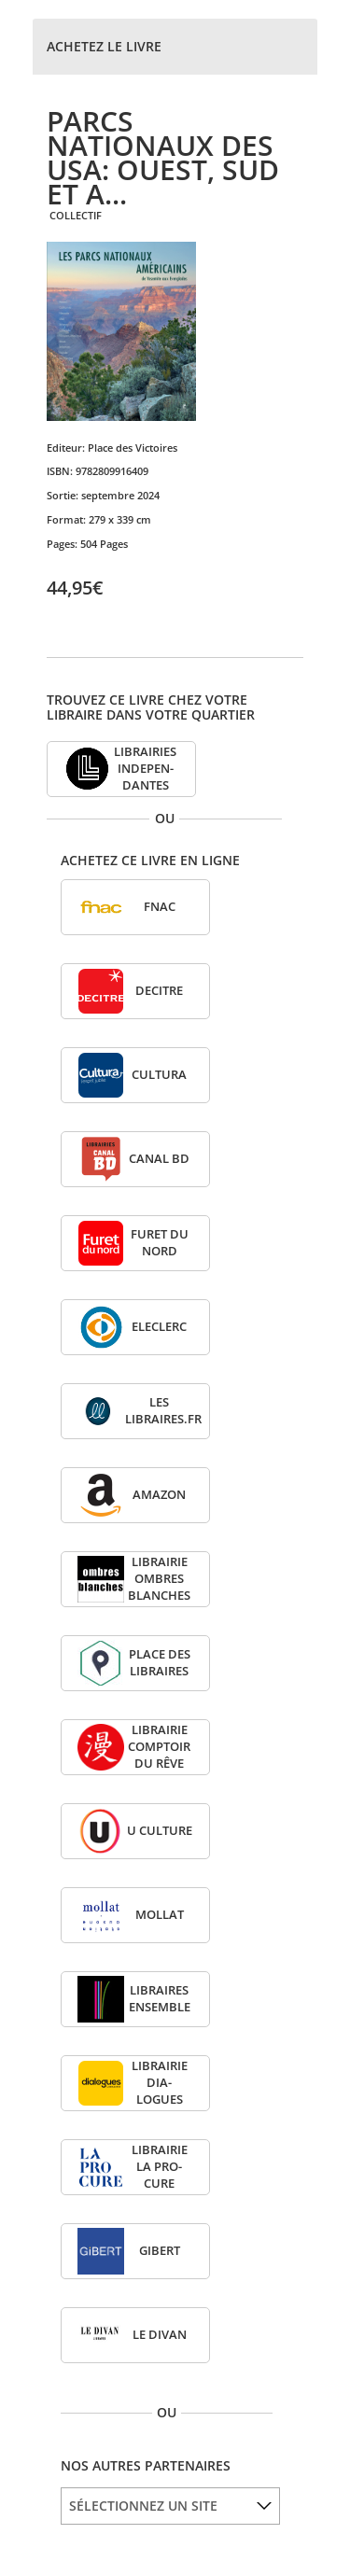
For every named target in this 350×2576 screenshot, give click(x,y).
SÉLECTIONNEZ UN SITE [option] (143, 2505)
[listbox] (170, 2506)
